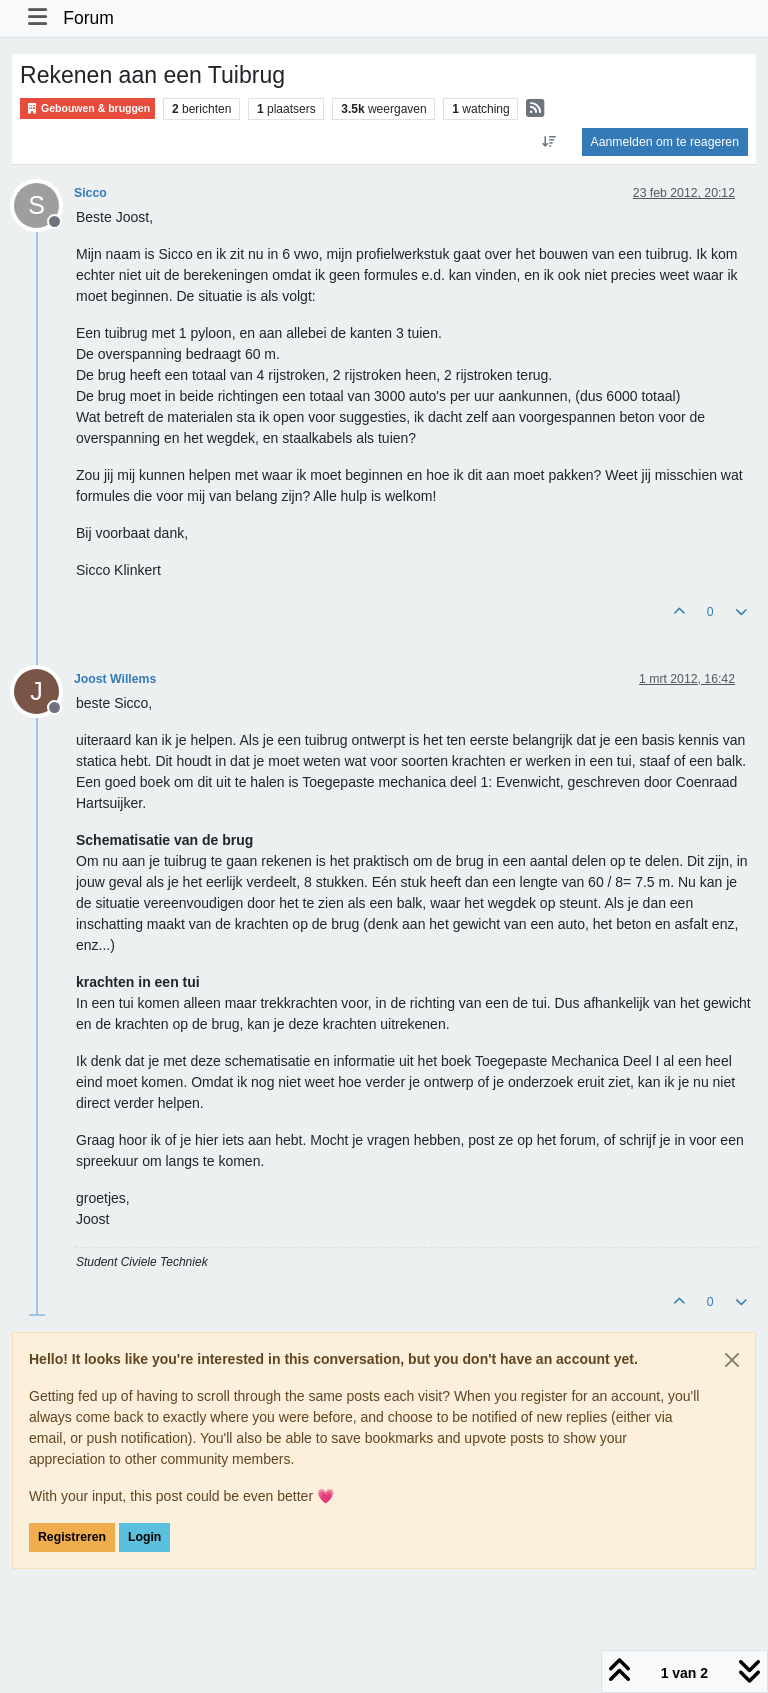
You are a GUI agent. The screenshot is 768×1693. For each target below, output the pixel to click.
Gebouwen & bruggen (87, 108)
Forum (88, 18)
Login (144, 1537)
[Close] (732, 1360)
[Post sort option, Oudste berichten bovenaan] (548, 142)
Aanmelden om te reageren (665, 142)
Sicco (90, 193)
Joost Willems (115, 679)
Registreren (72, 1537)
